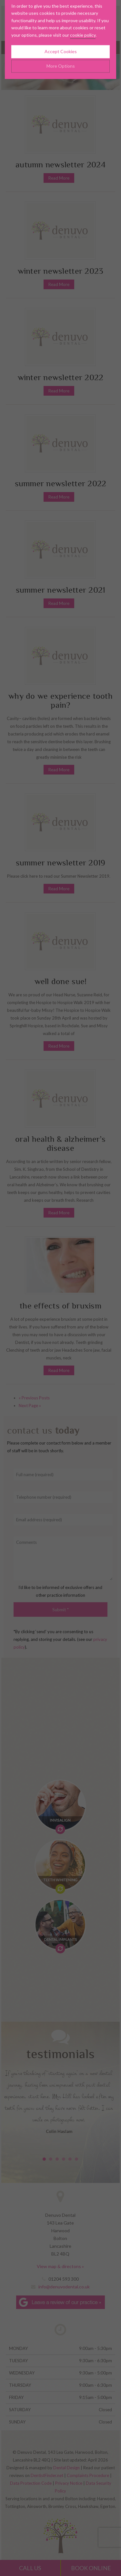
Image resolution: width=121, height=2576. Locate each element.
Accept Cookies (61, 33)
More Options (60, 47)
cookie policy (83, 16)
